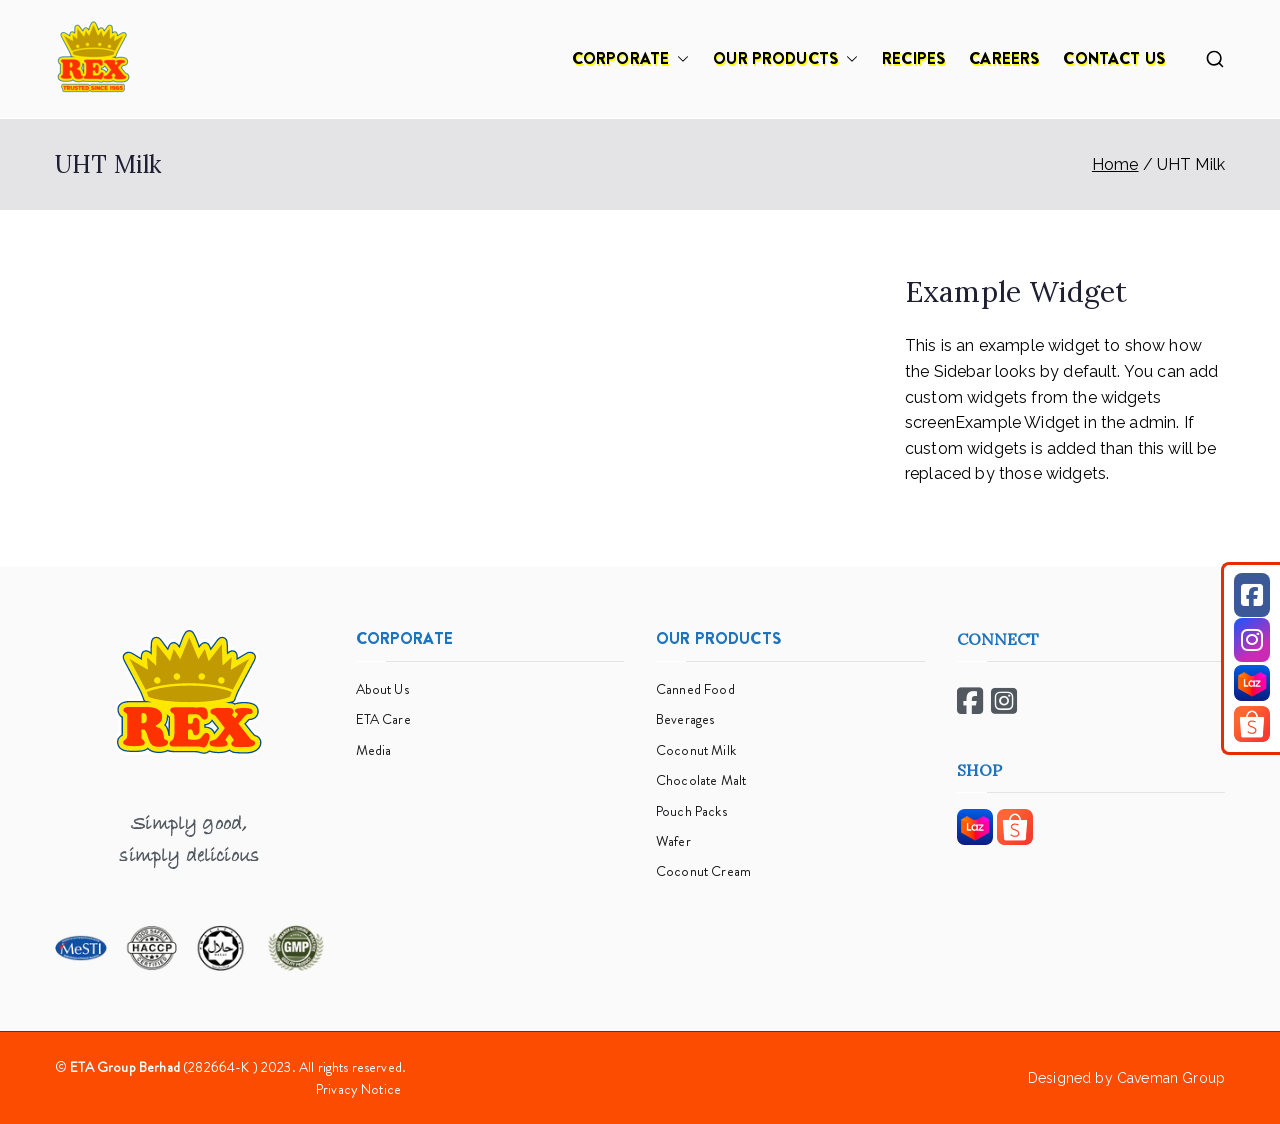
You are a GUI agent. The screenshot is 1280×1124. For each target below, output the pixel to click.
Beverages (685, 719)
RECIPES (913, 58)
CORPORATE (630, 59)
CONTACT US (1114, 58)
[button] (679, 59)
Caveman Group (1171, 1078)
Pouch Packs (691, 811)
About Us (382, 689)
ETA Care (383, 719)
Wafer (673, 841)
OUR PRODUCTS (785, 59)
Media (374, 750)
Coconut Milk (696, 750)
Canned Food (695, 689)
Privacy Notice (358, 1089)
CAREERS (1004, 58)
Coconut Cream (703, 871)
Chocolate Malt (701, 780)
